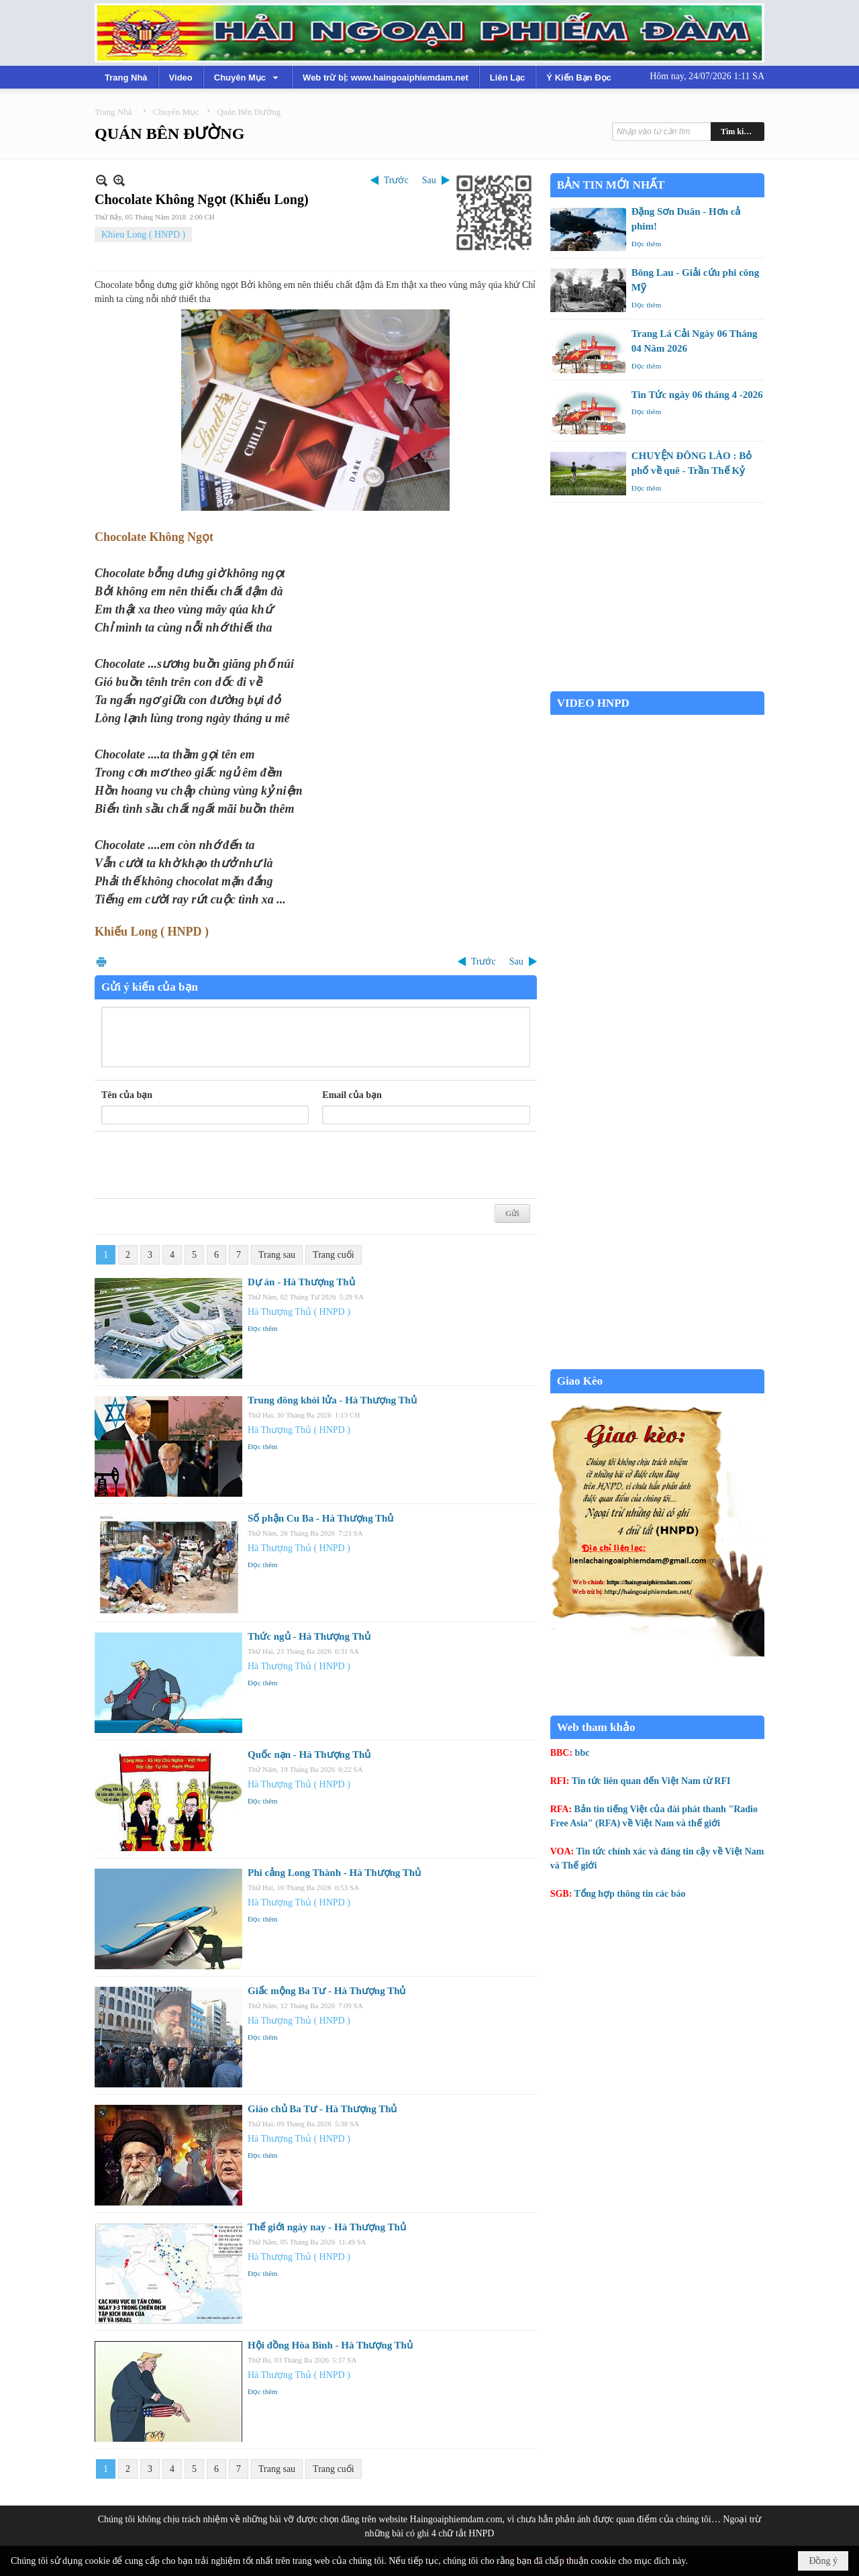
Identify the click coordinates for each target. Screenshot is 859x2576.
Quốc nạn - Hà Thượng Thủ (309, 1754)
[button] (247, 77)
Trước (396, 180)
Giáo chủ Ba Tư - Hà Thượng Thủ (322, 2108)
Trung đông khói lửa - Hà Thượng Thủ (332, 1400)
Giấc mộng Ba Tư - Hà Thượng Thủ (326, 1990)
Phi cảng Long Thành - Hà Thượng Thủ (334, 1872)
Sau (429, 180)
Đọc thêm (263, 1328)
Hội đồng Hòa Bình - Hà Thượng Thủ (330, 2345)
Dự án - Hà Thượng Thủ (301, 1282)
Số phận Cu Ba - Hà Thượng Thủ (320, 1518)
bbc (582, 1753)
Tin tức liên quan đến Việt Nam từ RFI (651, 1781)
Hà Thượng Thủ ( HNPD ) (299, 1312)
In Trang (101, 961)
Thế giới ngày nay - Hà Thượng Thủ (327, 2227)
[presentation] (203, 1165)
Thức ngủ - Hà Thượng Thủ (309, 1636)
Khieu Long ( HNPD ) (143, 235)
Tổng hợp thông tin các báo (630, 1894)
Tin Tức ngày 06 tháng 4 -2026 (697, 394)
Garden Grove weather (657, 684)
